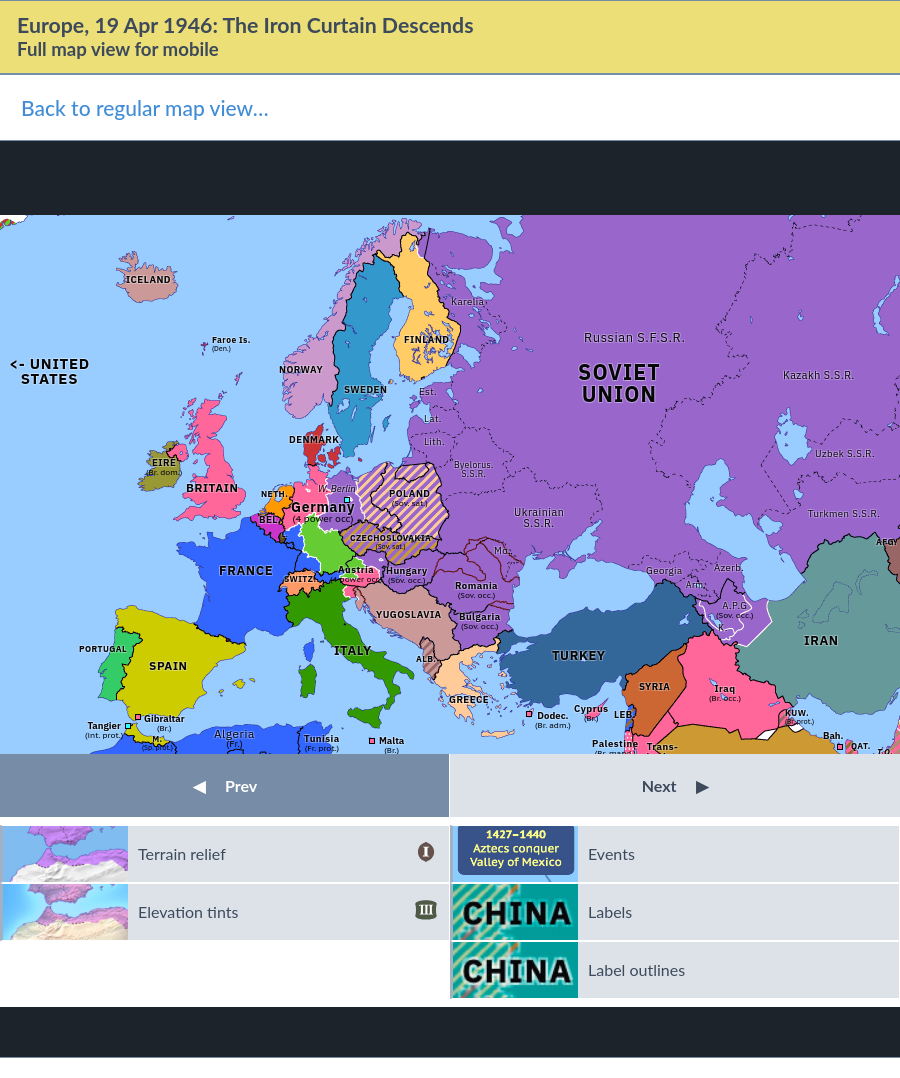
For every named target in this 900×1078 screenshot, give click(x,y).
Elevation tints (287, 912)
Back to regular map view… (145, 107)
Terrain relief (287, 854)
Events (611, 853)
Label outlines (636, 969)
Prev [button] (225, 785)
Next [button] (675, 785)
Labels (610, 911)
